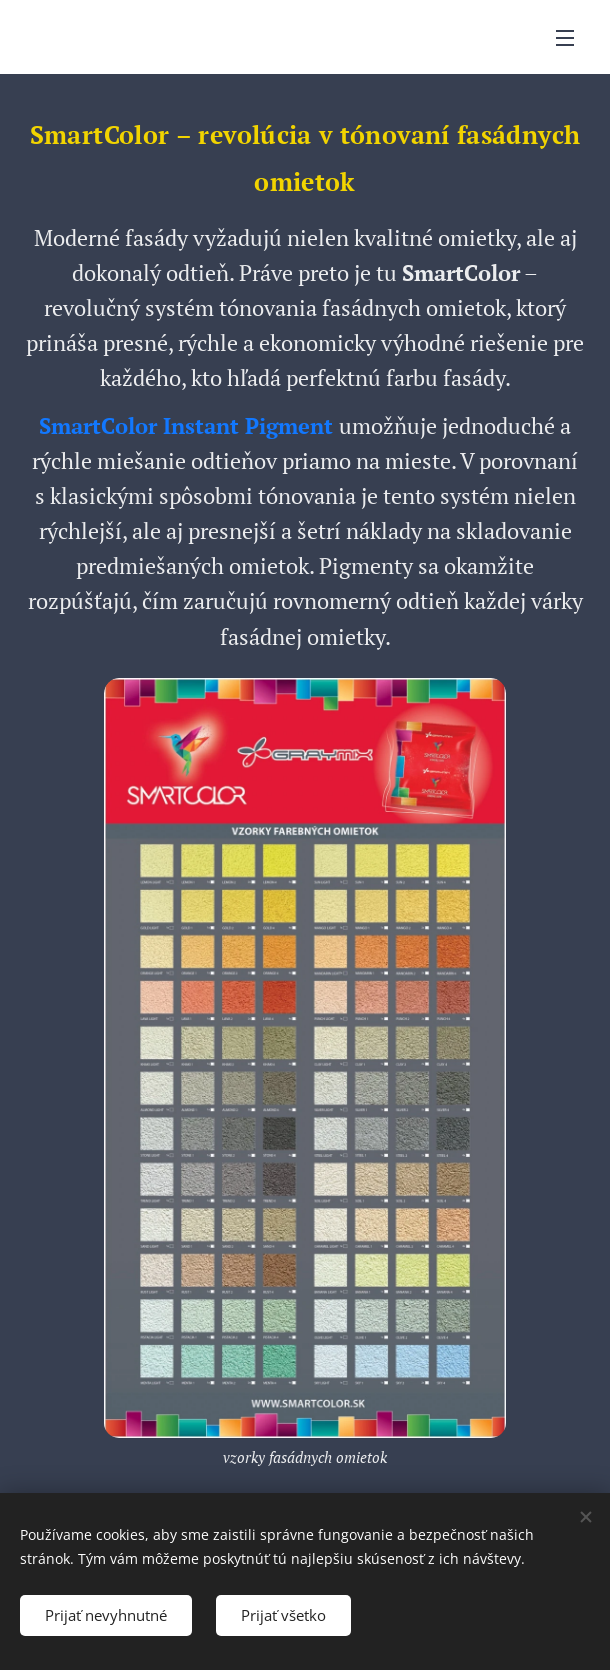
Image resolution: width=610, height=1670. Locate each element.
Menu (565, 38)
